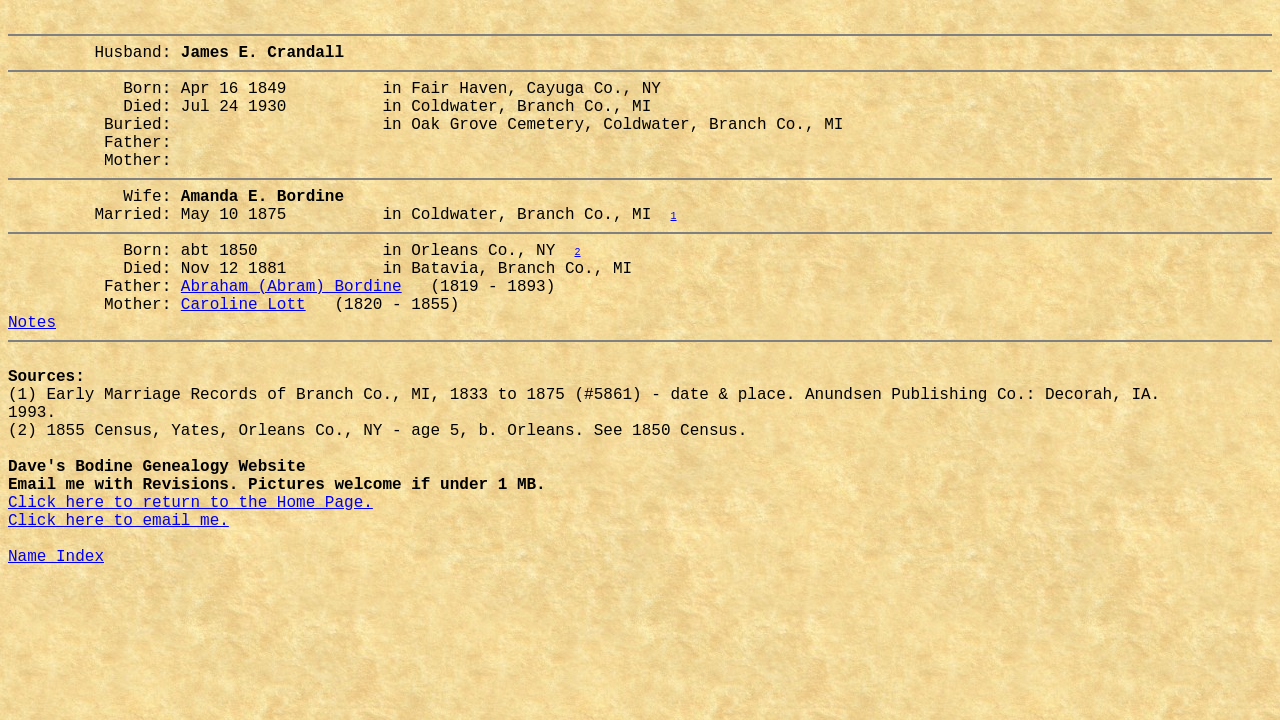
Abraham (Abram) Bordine (291, 333)
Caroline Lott (243, 355)
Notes (32, 377)
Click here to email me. (118, 615)
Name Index (56, 659)
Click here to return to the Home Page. (190, 593)
